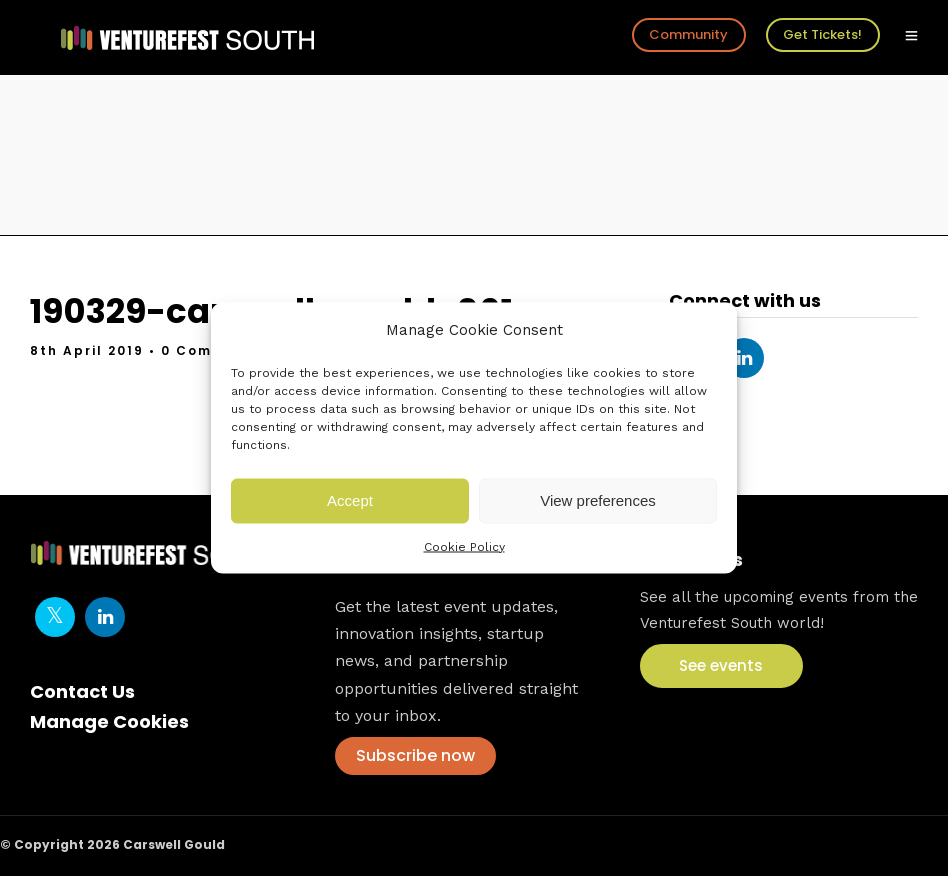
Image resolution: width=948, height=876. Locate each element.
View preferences (598, 500)
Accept (350, 500)
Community (688, 34)
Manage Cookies (109, 721)
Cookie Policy (464, 546)
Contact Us (82, 691)
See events (721, 665)
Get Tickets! (822, 34)
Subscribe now (415, 755)
